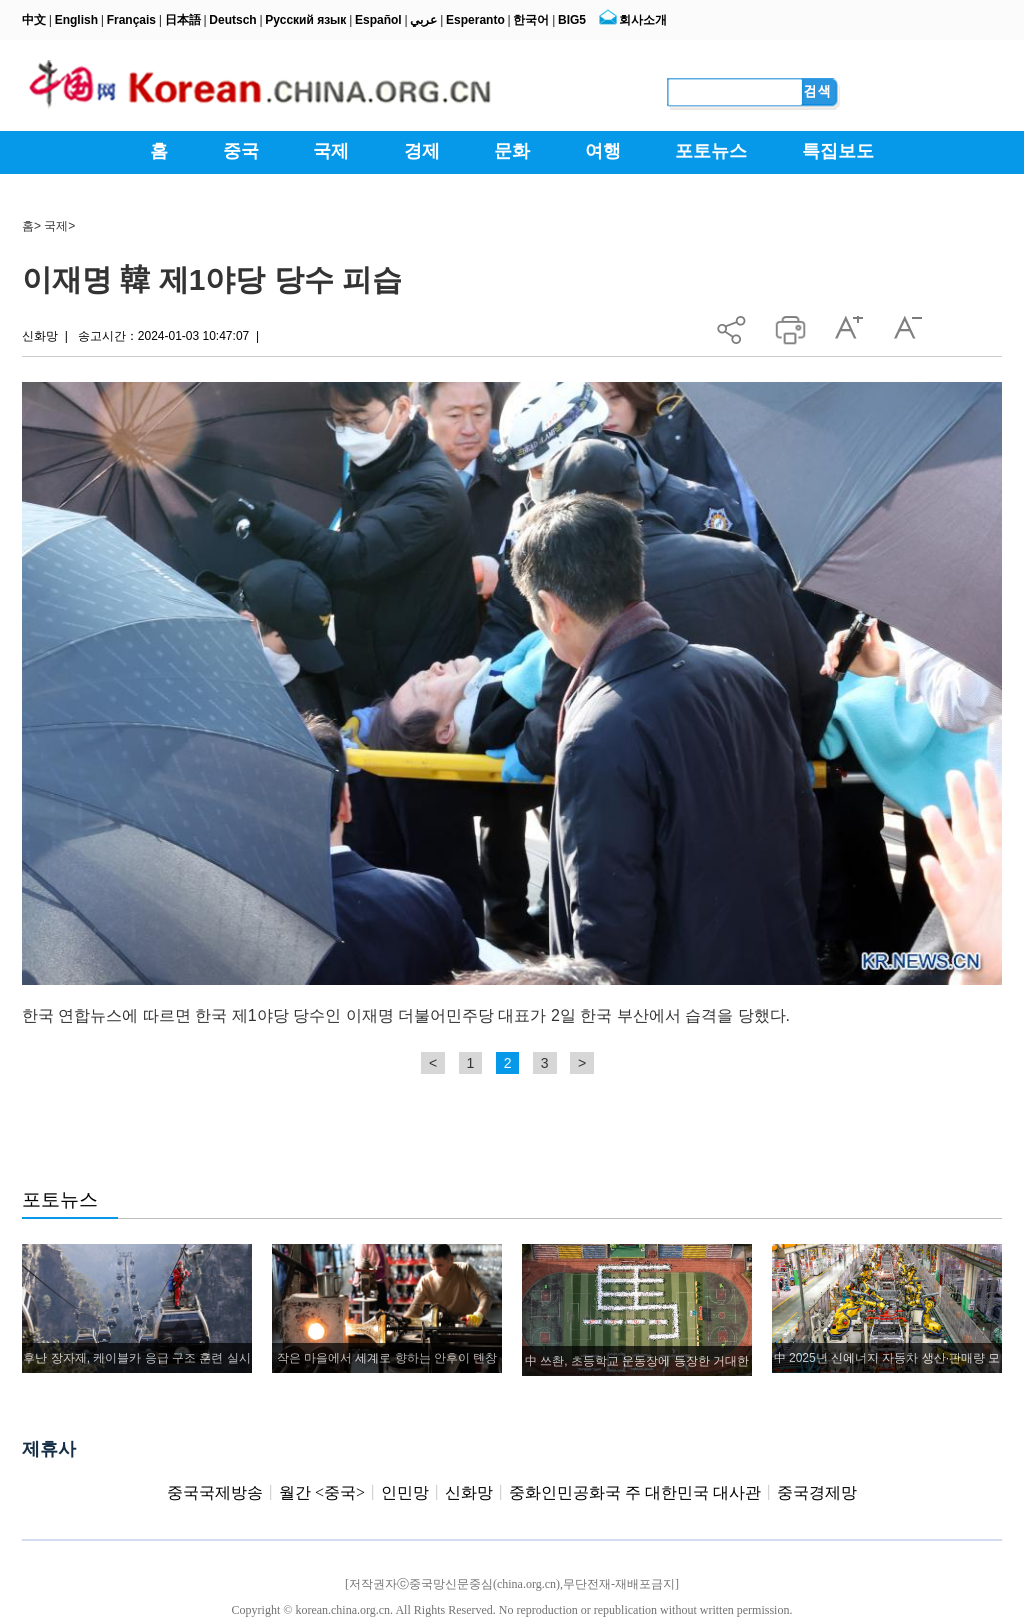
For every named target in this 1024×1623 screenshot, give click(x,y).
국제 (56, 226)
